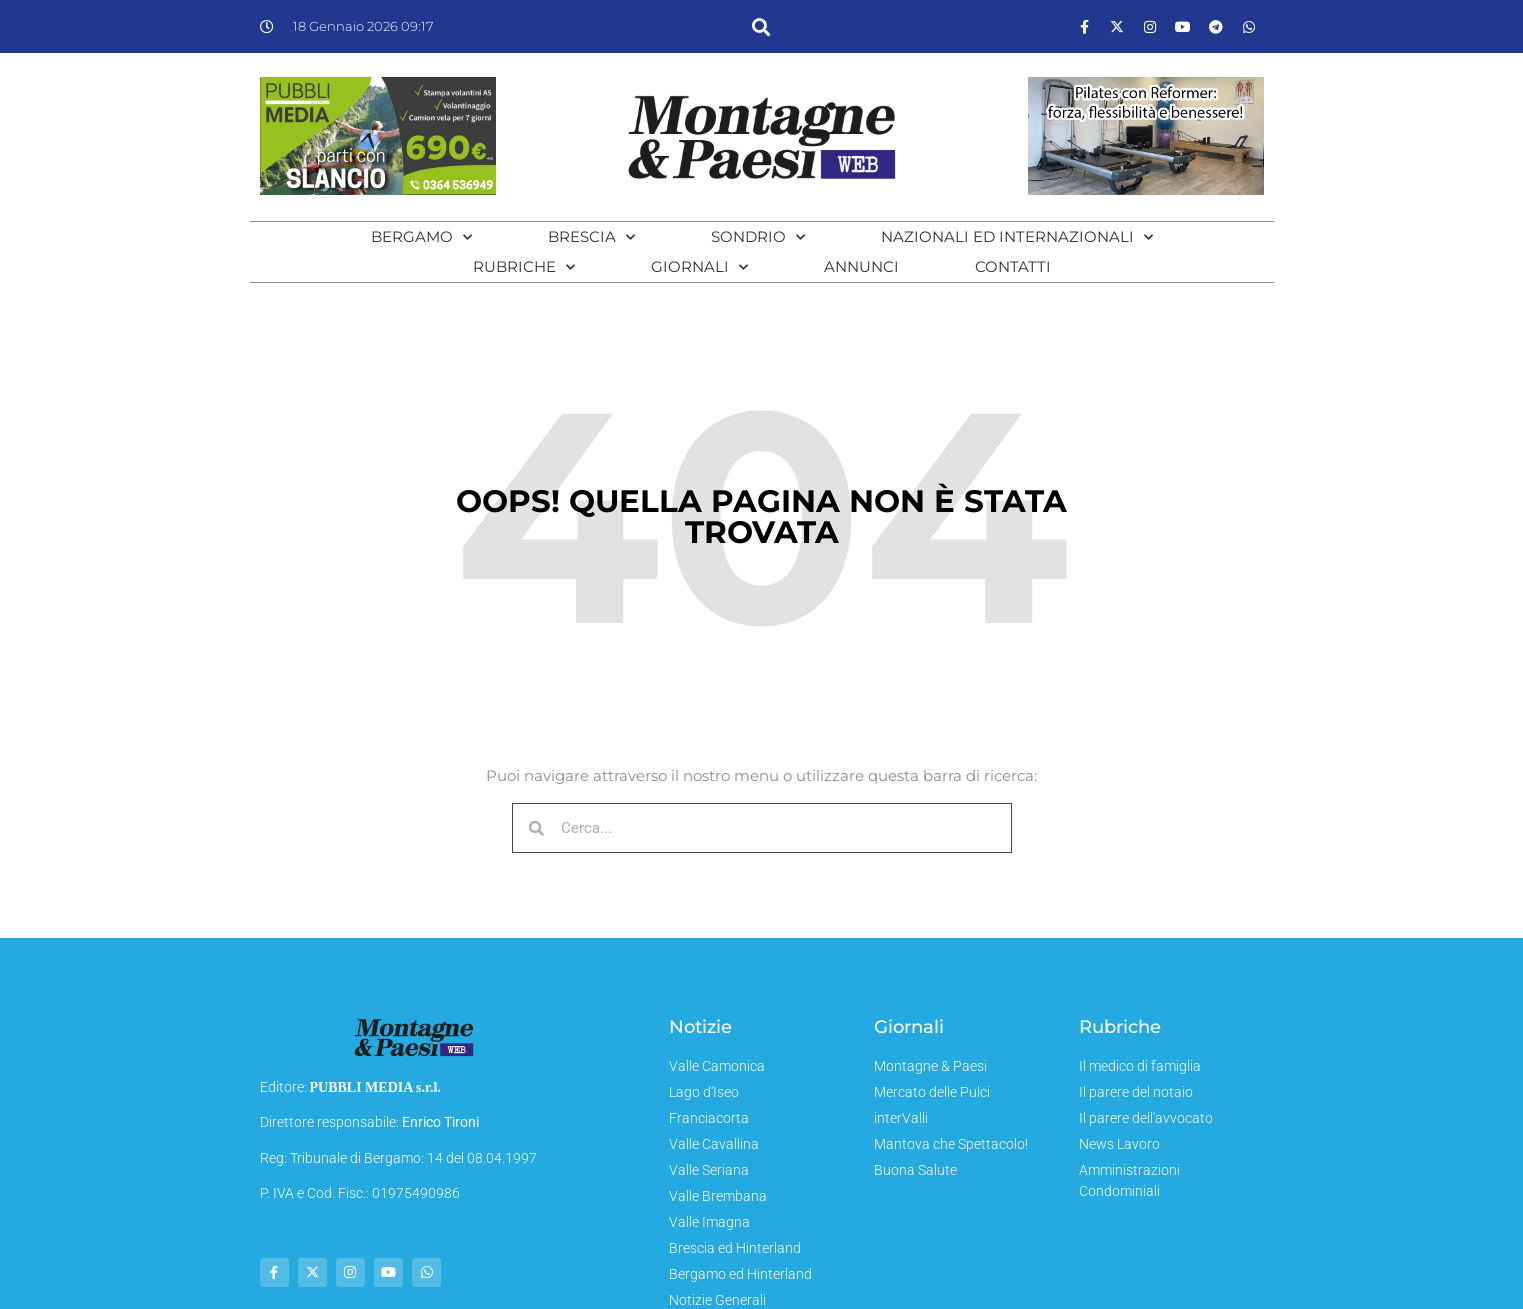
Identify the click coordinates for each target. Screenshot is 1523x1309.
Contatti (1013, 266)
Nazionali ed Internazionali (1017, 237)
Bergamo (421, 237)
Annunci (861, 266)
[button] (761, 26)
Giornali (699, 267)
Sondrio (758, 237)
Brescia (591, 237)
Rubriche (524, 267)
